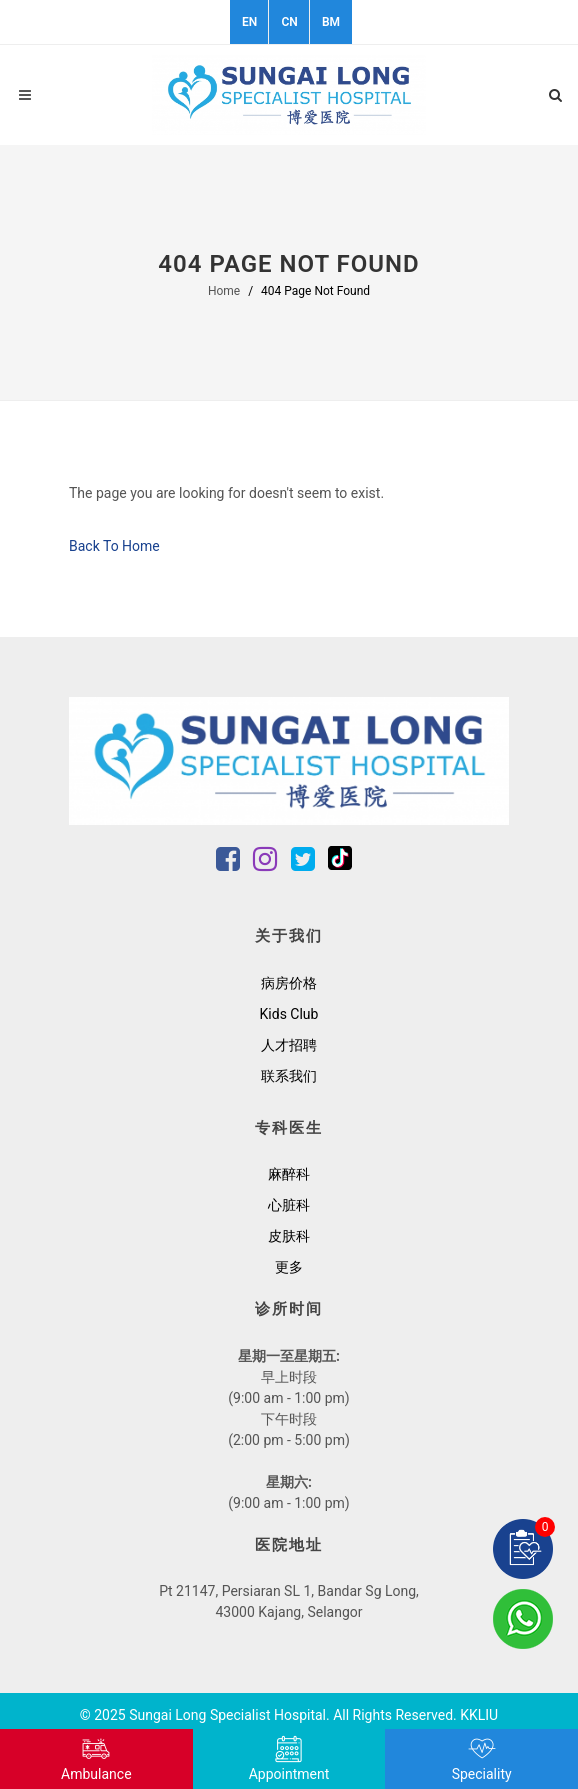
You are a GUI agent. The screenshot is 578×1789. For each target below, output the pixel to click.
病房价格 (289, 983)
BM (331, 22)
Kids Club (289, 1014)
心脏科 (289, 1205)
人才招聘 (289, 1045)
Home (224, 291)
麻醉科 (289, 1174)
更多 (289, 1267)
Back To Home (114, 546)
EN (249, 22)
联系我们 (289, 1076)
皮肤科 (289, 1236)
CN (289, 22)
